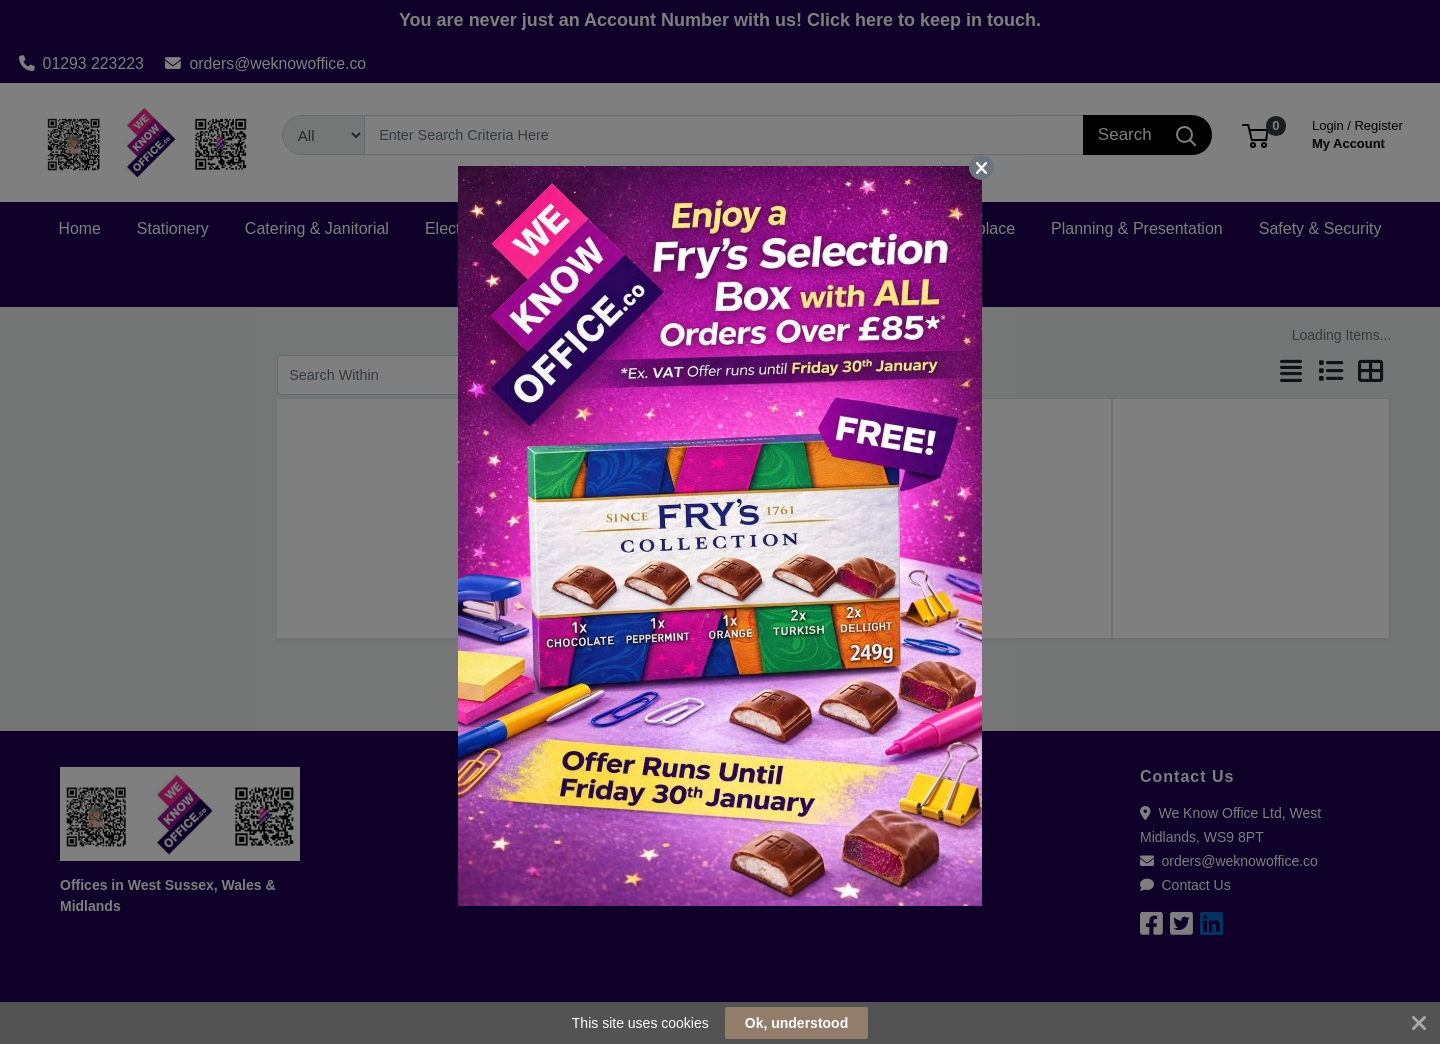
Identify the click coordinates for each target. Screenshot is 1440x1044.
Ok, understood (796, 1023)
